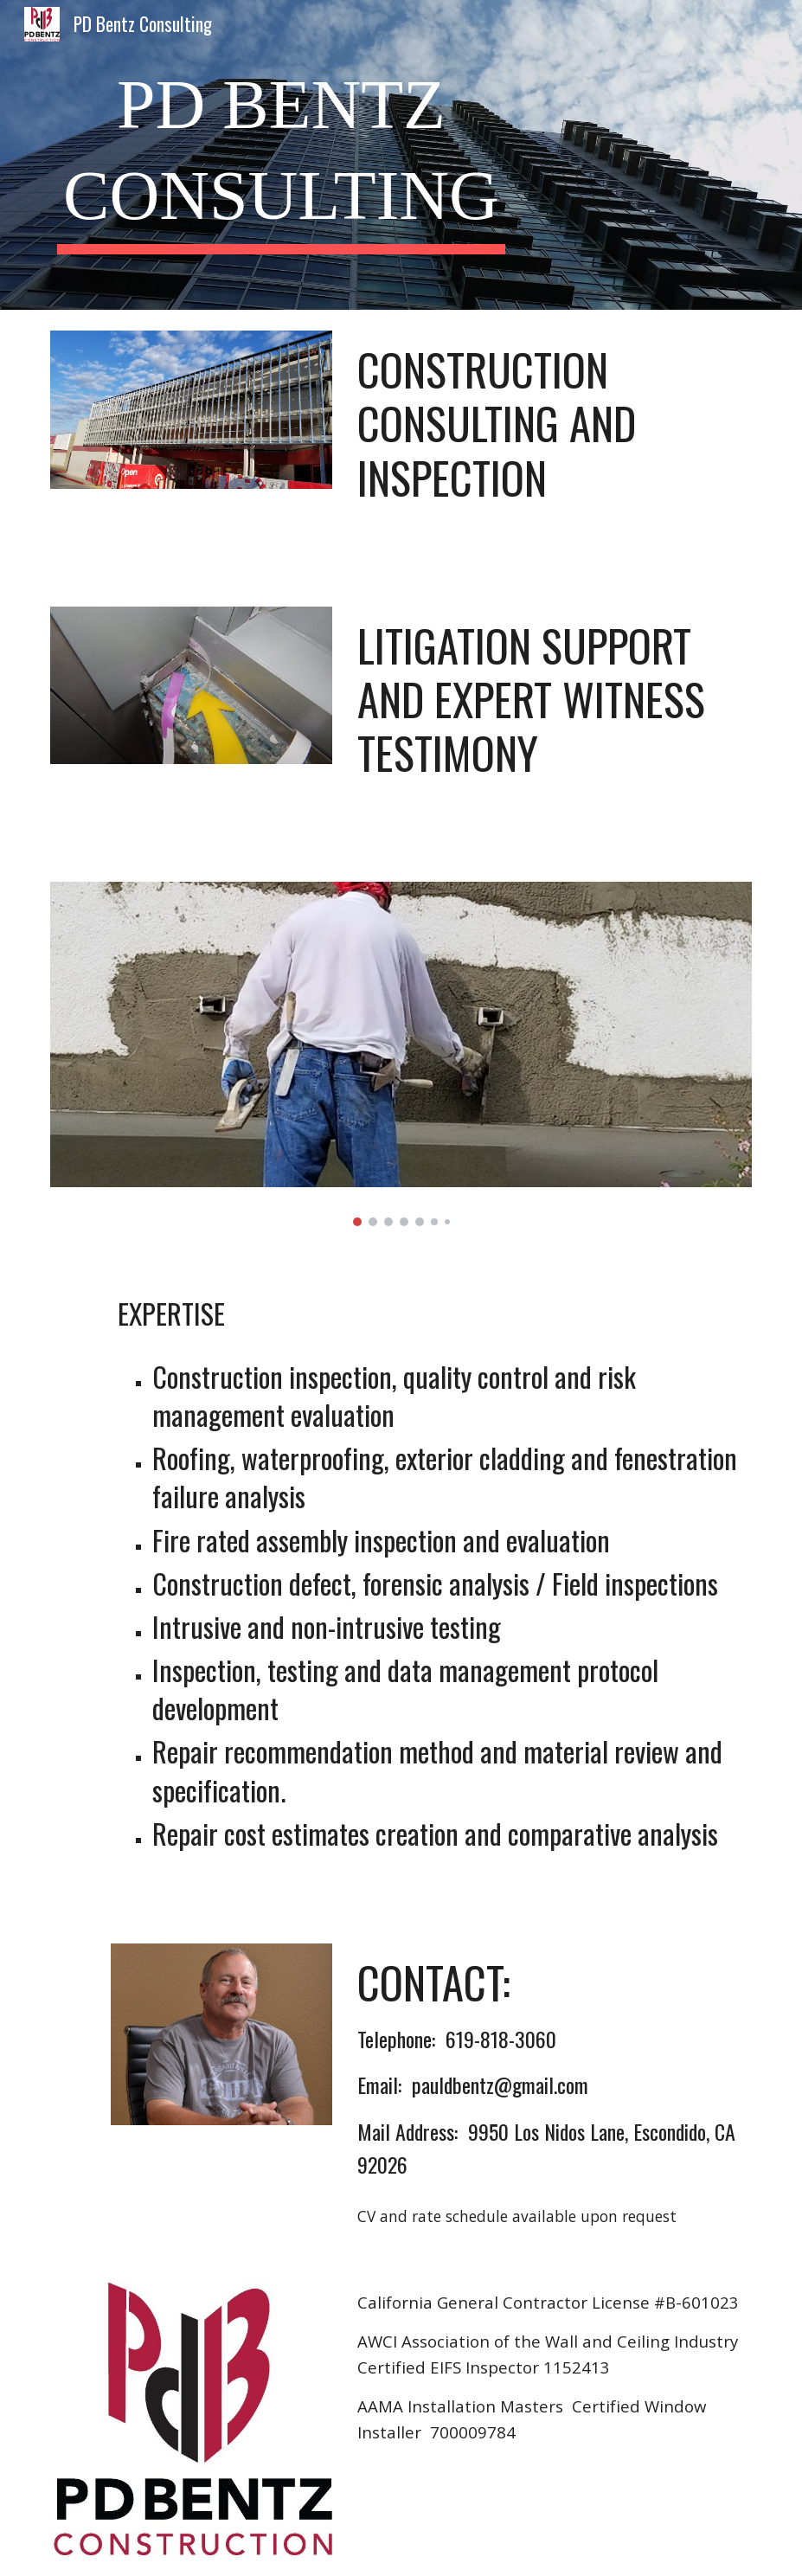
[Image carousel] (400, 1053)
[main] (280, 154)
